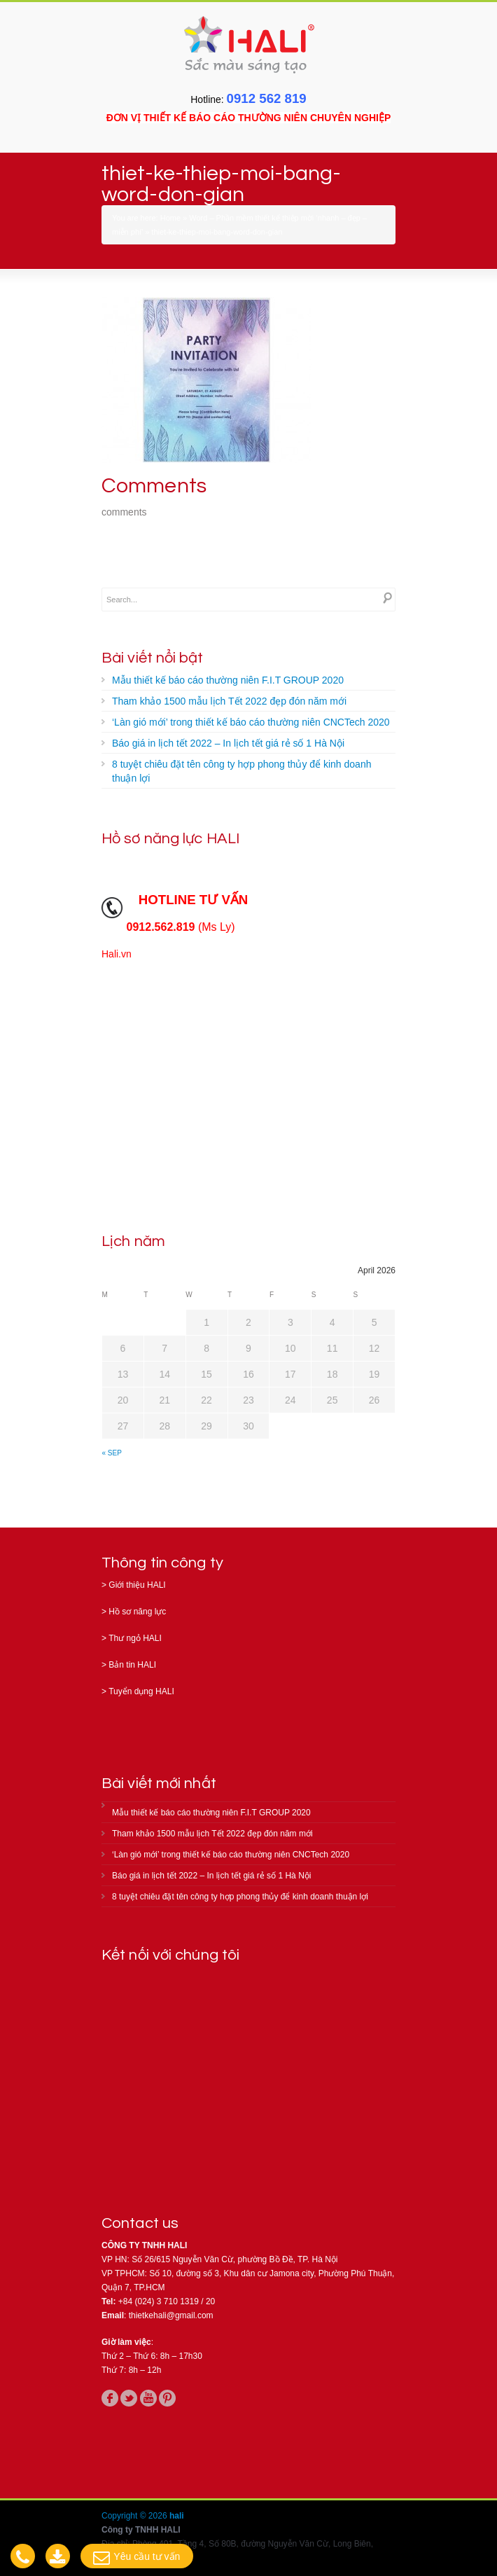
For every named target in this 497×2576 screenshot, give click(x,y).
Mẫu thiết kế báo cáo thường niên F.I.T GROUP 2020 (228, 680)
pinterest (167, 2398)
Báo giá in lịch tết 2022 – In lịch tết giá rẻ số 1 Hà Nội (228, 743)
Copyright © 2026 (135, 2516)
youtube (148, 2398)
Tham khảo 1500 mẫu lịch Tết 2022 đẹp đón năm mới (229, 701)
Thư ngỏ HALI (135, 1638)
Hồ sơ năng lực (137, 1611)
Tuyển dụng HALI (141, 1691)
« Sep (112, 1453)
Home (170, 218)
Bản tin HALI (132, 1665)
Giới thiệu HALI (136, 1585)
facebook (110, 2398)
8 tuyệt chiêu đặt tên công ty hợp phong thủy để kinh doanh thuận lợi (241, 771)
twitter (128, 2398)
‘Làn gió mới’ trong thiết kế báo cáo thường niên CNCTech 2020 (251, 722)
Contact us (140, 2223)
